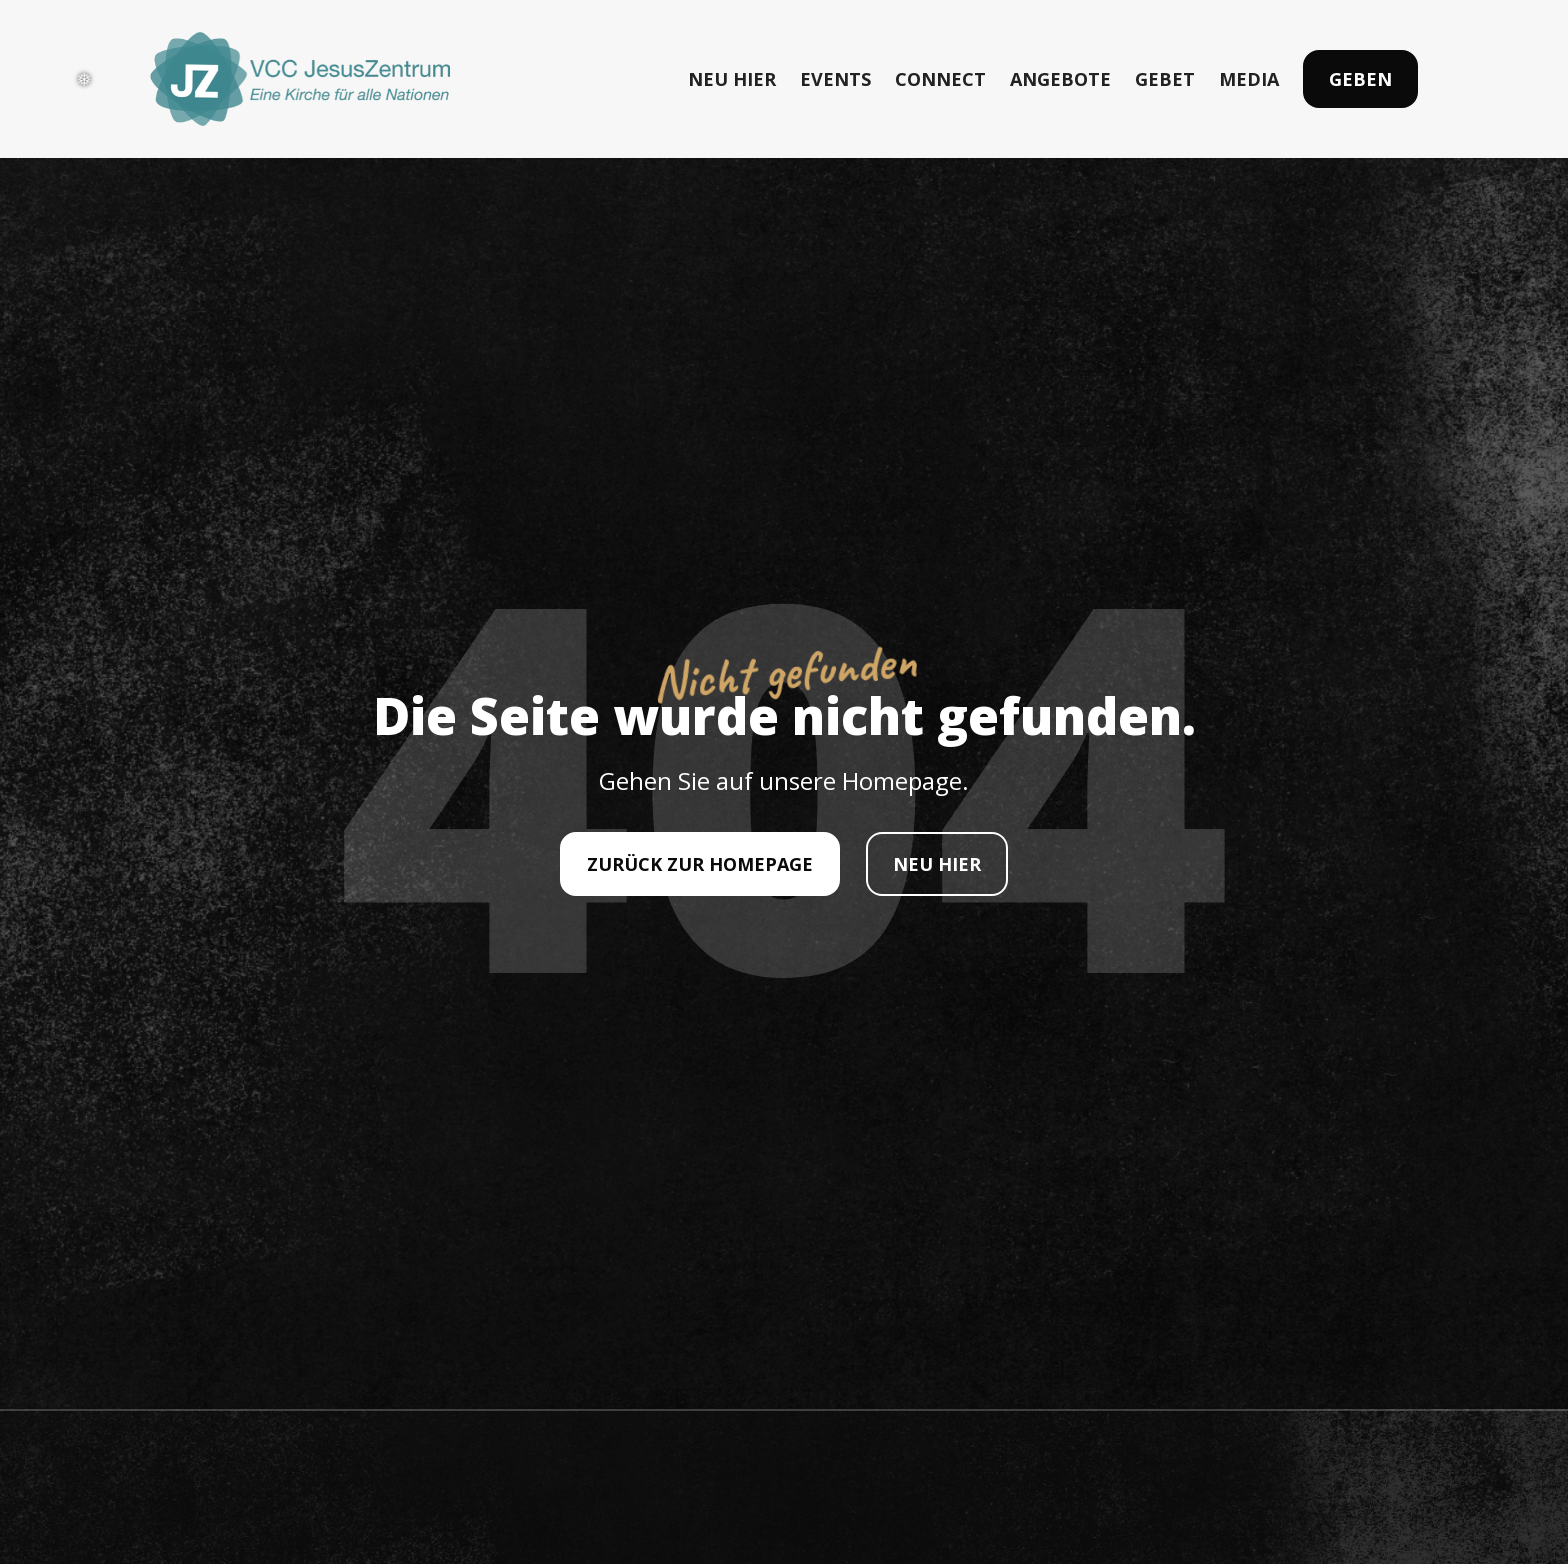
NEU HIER (732, 79)
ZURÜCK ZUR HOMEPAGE (700, 864)
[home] (300, 79)
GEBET (1165, 79)
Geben (1360, 79)
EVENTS (835, 79)
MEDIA (1249, 79)
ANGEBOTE (1060, 79)
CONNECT (940, 79)
